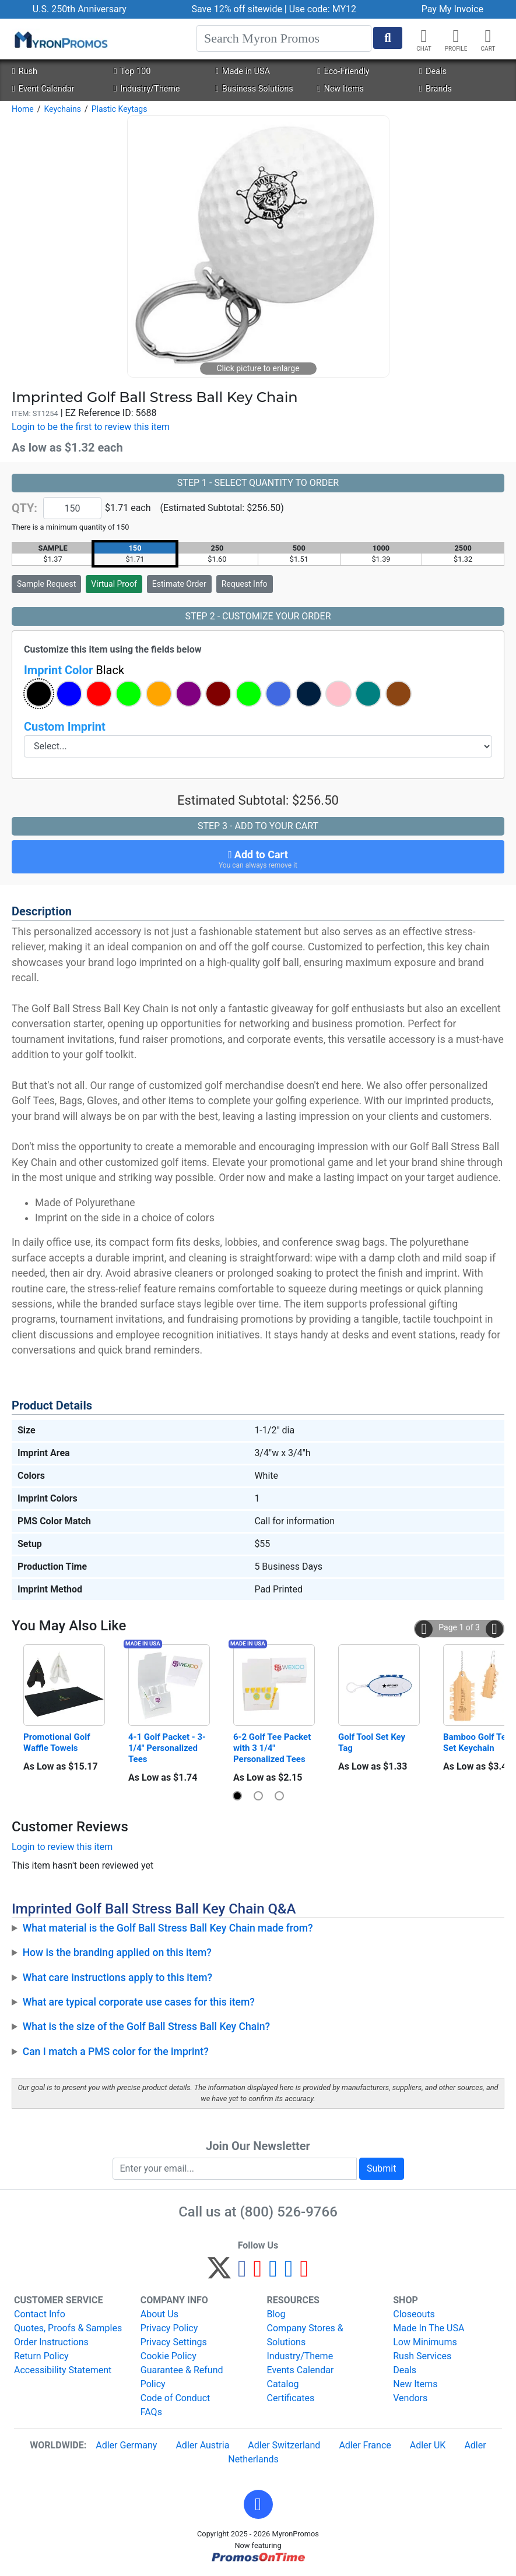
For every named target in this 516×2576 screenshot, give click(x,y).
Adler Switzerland (284, 2445)
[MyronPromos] (60, 39)
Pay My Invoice (452, 9)
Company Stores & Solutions (305, 2335)
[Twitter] (219, 2273)
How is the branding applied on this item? (117, 1952)
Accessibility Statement (62, 2370)
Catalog (283, 2384)
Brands (435, 89)
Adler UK (428, 2445)
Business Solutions (254, 89)
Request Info (245, 584)
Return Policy (41, 2356)
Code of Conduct (175, 2398)
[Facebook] (242, 2273)
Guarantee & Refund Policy (182, 2377)
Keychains (62, 109)
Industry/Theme (147, 89)
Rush (24, 71)
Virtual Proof (113, 584)
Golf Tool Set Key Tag (372, 1742)
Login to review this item (62, 1846)
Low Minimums (425, 2342)
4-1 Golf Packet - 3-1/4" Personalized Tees (167, 1748)
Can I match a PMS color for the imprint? (116, 2051)
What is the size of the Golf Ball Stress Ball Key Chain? (147, 2026)
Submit (381, 2168)
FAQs (151, 2412)
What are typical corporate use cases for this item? (139, 2002)
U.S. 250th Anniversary (80, 9)
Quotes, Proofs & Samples (68, 2328)
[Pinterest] (258, 2273)
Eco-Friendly (343, 71)
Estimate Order (179, 584)
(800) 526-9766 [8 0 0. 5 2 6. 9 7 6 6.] (289, 2212)
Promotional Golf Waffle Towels (57, 1742)
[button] (456, 36)
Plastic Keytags (120, 109)
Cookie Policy (168, 2356)
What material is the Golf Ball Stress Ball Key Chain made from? (168, 1928)
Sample (46, 584)
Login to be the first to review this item (91, 426)
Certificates (291, 2398)
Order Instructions (51, 2342)
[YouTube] (304, 2273)
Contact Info (39, 2314)
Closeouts (414, 2314)
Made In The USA (428, 2328)
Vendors (410, 2398)
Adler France (365, 2445)
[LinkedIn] (289, 2273)
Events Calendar (300, 2370)
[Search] (283, 38)
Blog (276, 2314)
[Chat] (424, 36)
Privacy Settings (174, 2342)
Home (23, 109)
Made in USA (243, 71)
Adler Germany (126, 2445)
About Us (159, 2314)
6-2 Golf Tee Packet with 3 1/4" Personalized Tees (273, 1748)
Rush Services (422, 2356)
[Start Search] (387, 38)
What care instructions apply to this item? (117, 1977)
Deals (433, 71)
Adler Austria (202, 2445)
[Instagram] (273, 2273)
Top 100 (132, 71)
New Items (340, 89)
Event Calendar (43, 89)
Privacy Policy (169, 2328)
